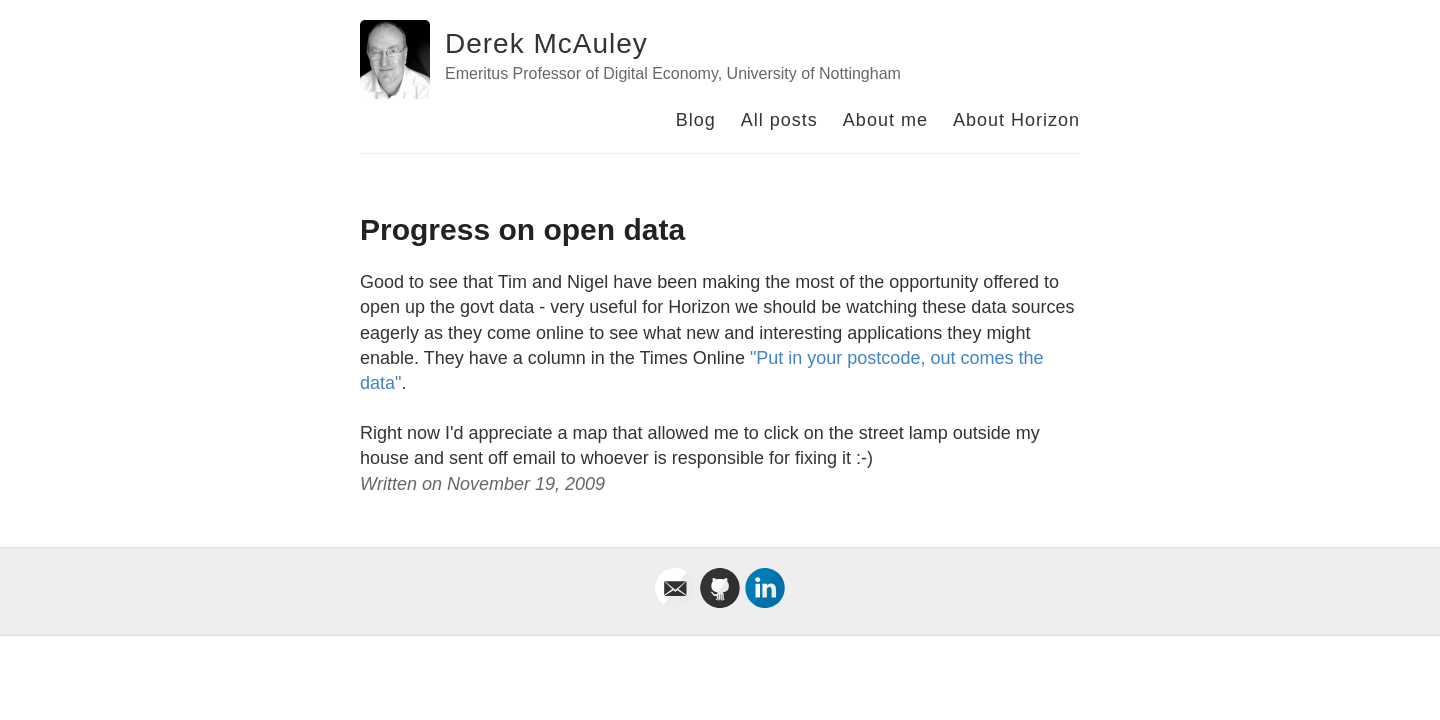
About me (885, 120)
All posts (779, 120)
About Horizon (1016, 120)
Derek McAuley (546, 43)
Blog (696, 120)
